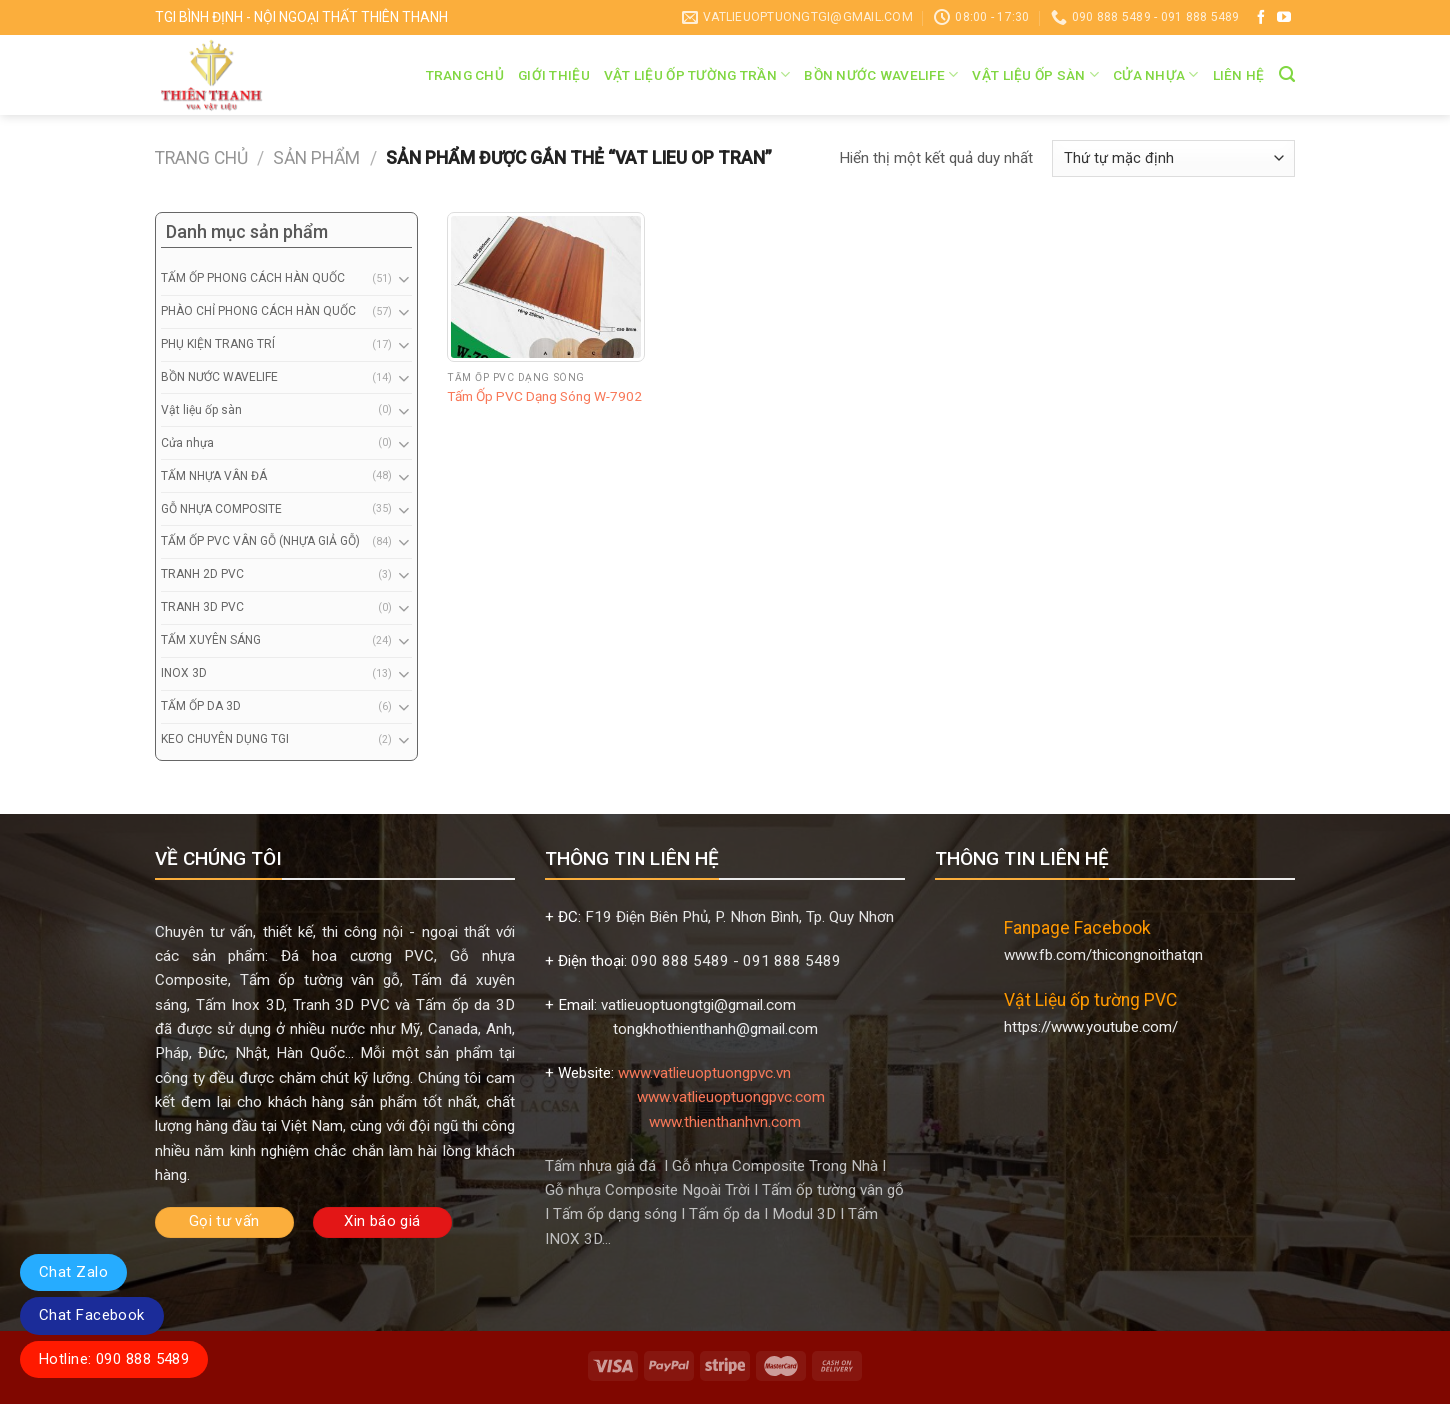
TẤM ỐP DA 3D (201, 706)
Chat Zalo (73, 1272)
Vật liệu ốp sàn (1035, 74)
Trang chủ (465, 75)
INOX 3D (184, 673)
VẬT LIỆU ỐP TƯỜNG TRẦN (697, 74)
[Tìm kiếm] (1287, 75)
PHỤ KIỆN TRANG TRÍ (218, 344)
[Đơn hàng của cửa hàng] (1173, 158)
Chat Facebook (92, 1315)
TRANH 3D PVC (202, 607)
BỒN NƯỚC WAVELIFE (881, 74)
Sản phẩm (316, 158)
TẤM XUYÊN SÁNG (211, 640)
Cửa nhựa (1156, 74)
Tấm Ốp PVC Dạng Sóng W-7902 (544, 396)
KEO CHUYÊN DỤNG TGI (225, 739)
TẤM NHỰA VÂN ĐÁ (214, 476)
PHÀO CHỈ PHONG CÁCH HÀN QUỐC (258, 311)
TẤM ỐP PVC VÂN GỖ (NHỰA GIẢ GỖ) (260, 541)
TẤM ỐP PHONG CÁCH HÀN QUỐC (253, 278)
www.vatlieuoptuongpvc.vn (704, 1073)
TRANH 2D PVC (202, 574)
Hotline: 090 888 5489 (114, 1359)
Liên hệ (1239, 75)
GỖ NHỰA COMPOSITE (221, 509)
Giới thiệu (554, 75)
